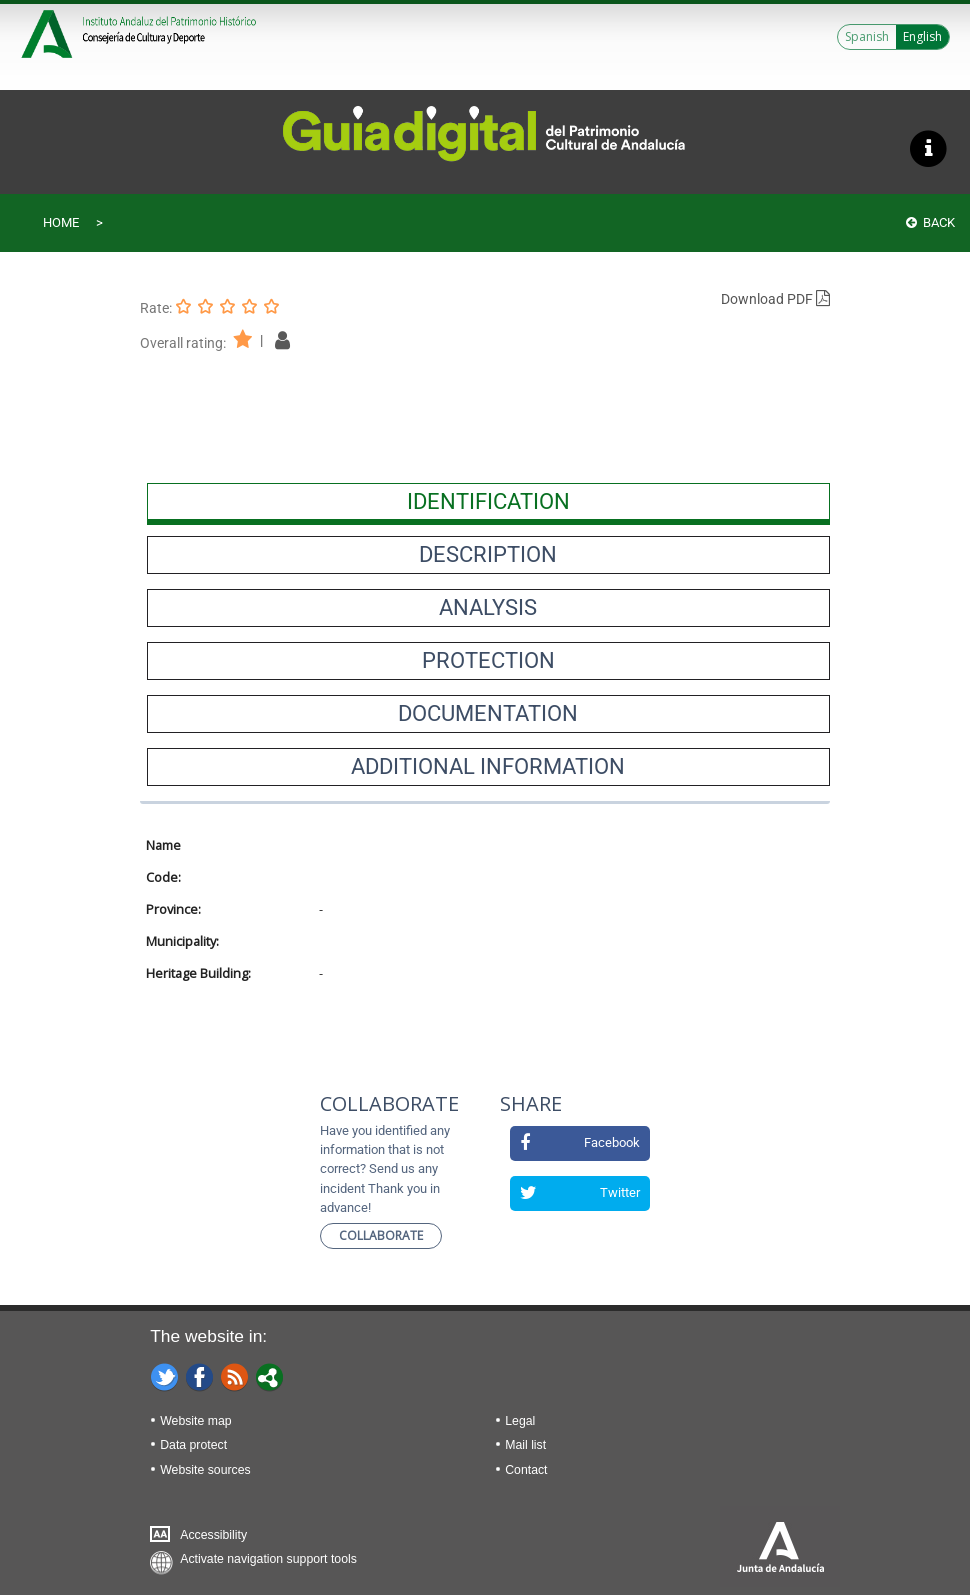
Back (930, 222)
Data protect (193, 1445)
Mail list (525, 1445)
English (922, 36)
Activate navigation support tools (268, 1559)
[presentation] (488, 502)
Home (61, 222)
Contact (526, 1470)
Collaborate (381, 1235)
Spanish (867, 36)
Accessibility (213, 1535)
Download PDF (775, 299)
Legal (520, 1421)
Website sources (205, 1470)
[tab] (488, 502)
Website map (195, 1421)
